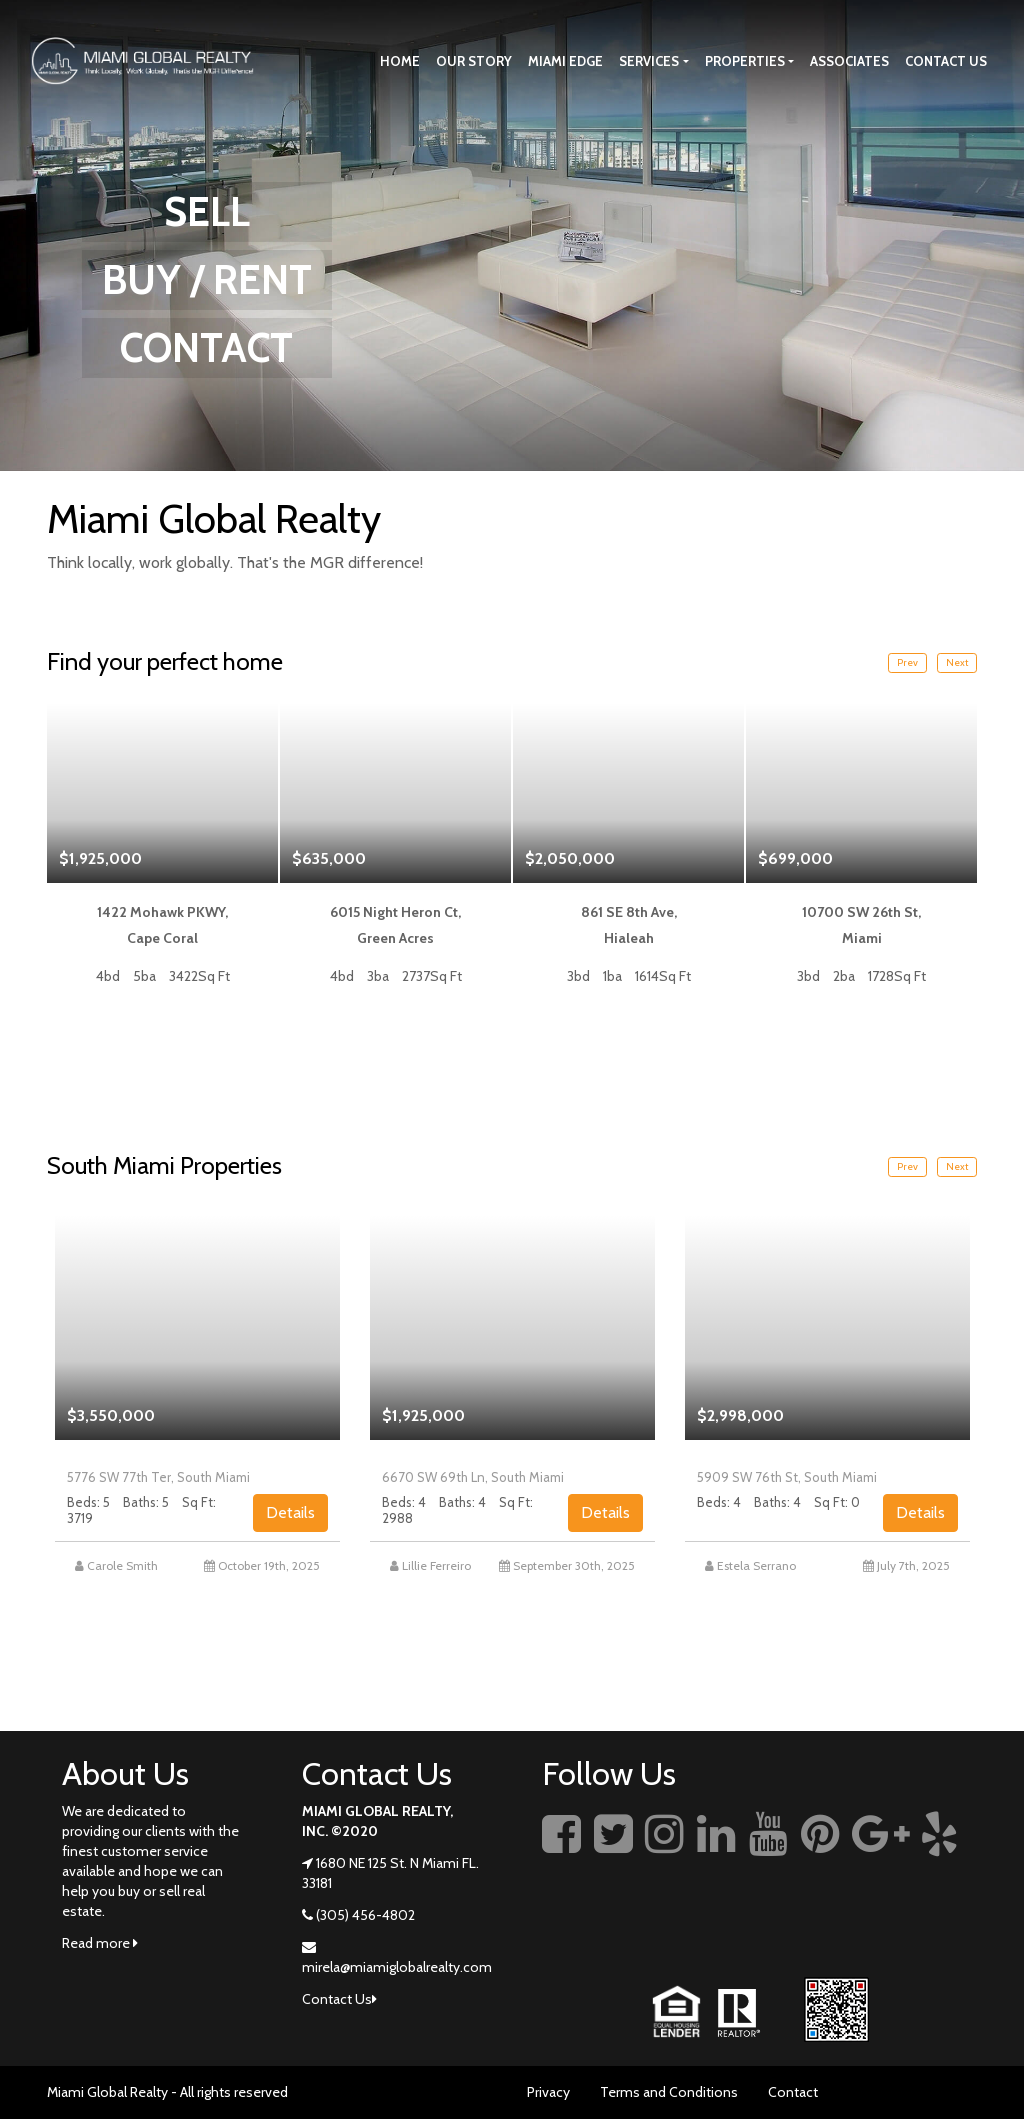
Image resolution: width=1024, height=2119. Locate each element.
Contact (793, 2092)
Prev (907, 662)
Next (957, 662)
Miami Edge (565, 61)
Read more (100, 1943)
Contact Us (946, 61)
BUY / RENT (207, 279)
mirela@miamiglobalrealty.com (397, 1967)
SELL (207, 211)
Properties (745, 61)
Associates (849, 61)
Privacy (548, 2092)
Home (400, 61)
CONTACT (206, 347)
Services (649, 61)
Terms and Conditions (669, 2092)
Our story (474, 61)
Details (290, 1512)
